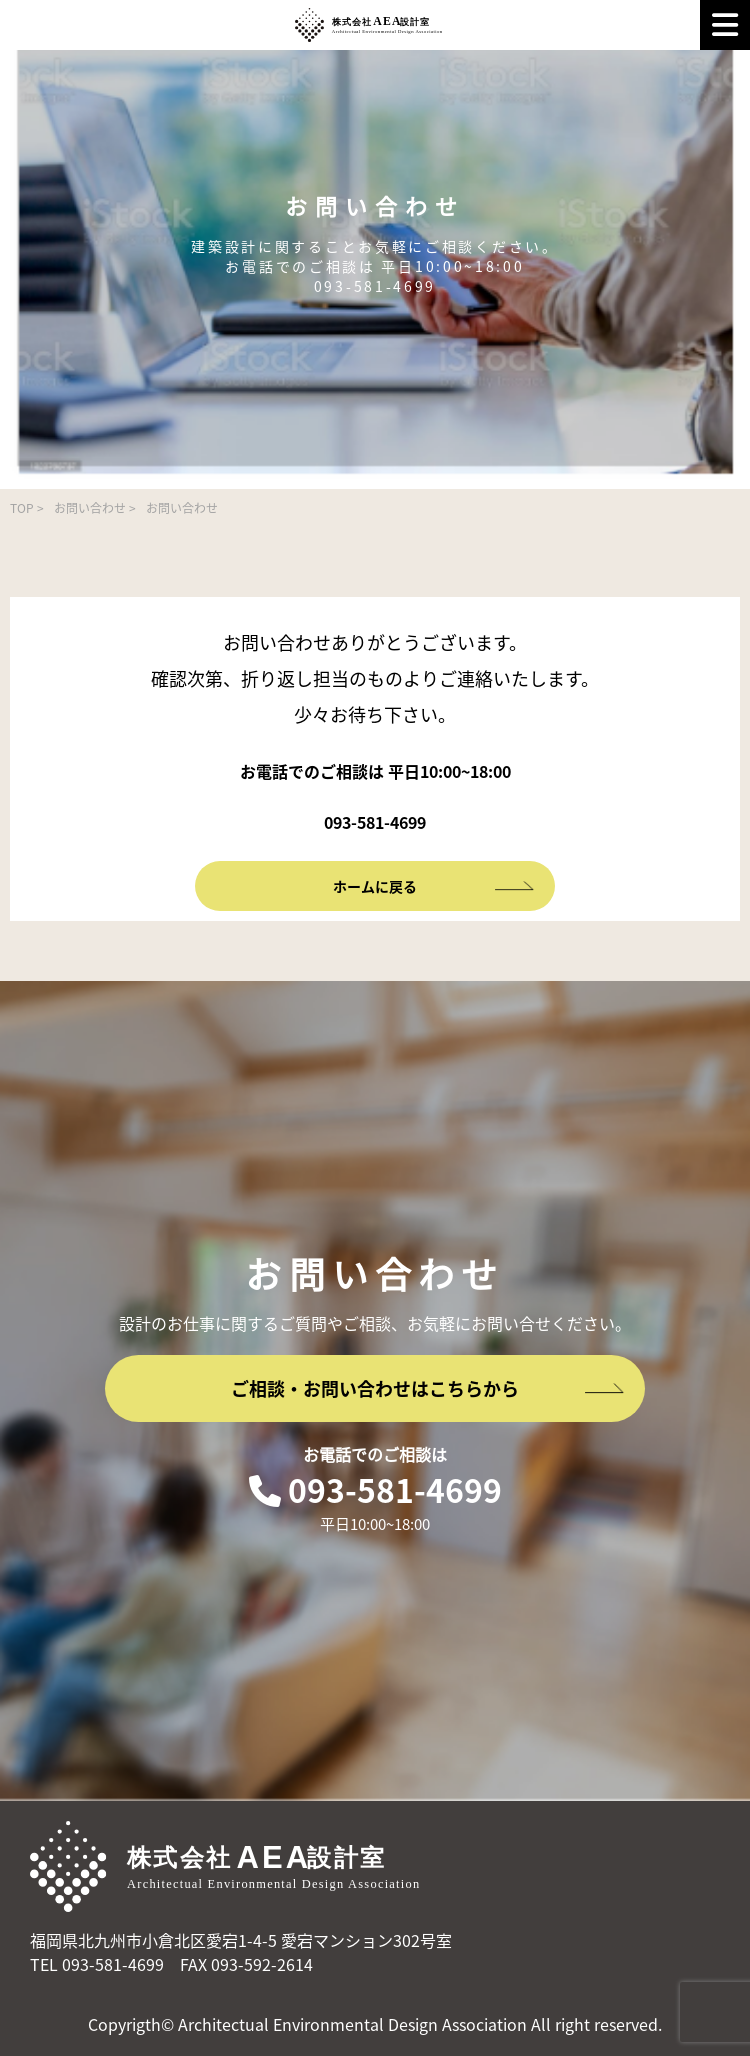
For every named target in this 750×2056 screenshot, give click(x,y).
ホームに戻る (434, 886)
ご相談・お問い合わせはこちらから (428, 1388)
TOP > (27, 508)
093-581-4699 (375, 1489)
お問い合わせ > (95, 508)
